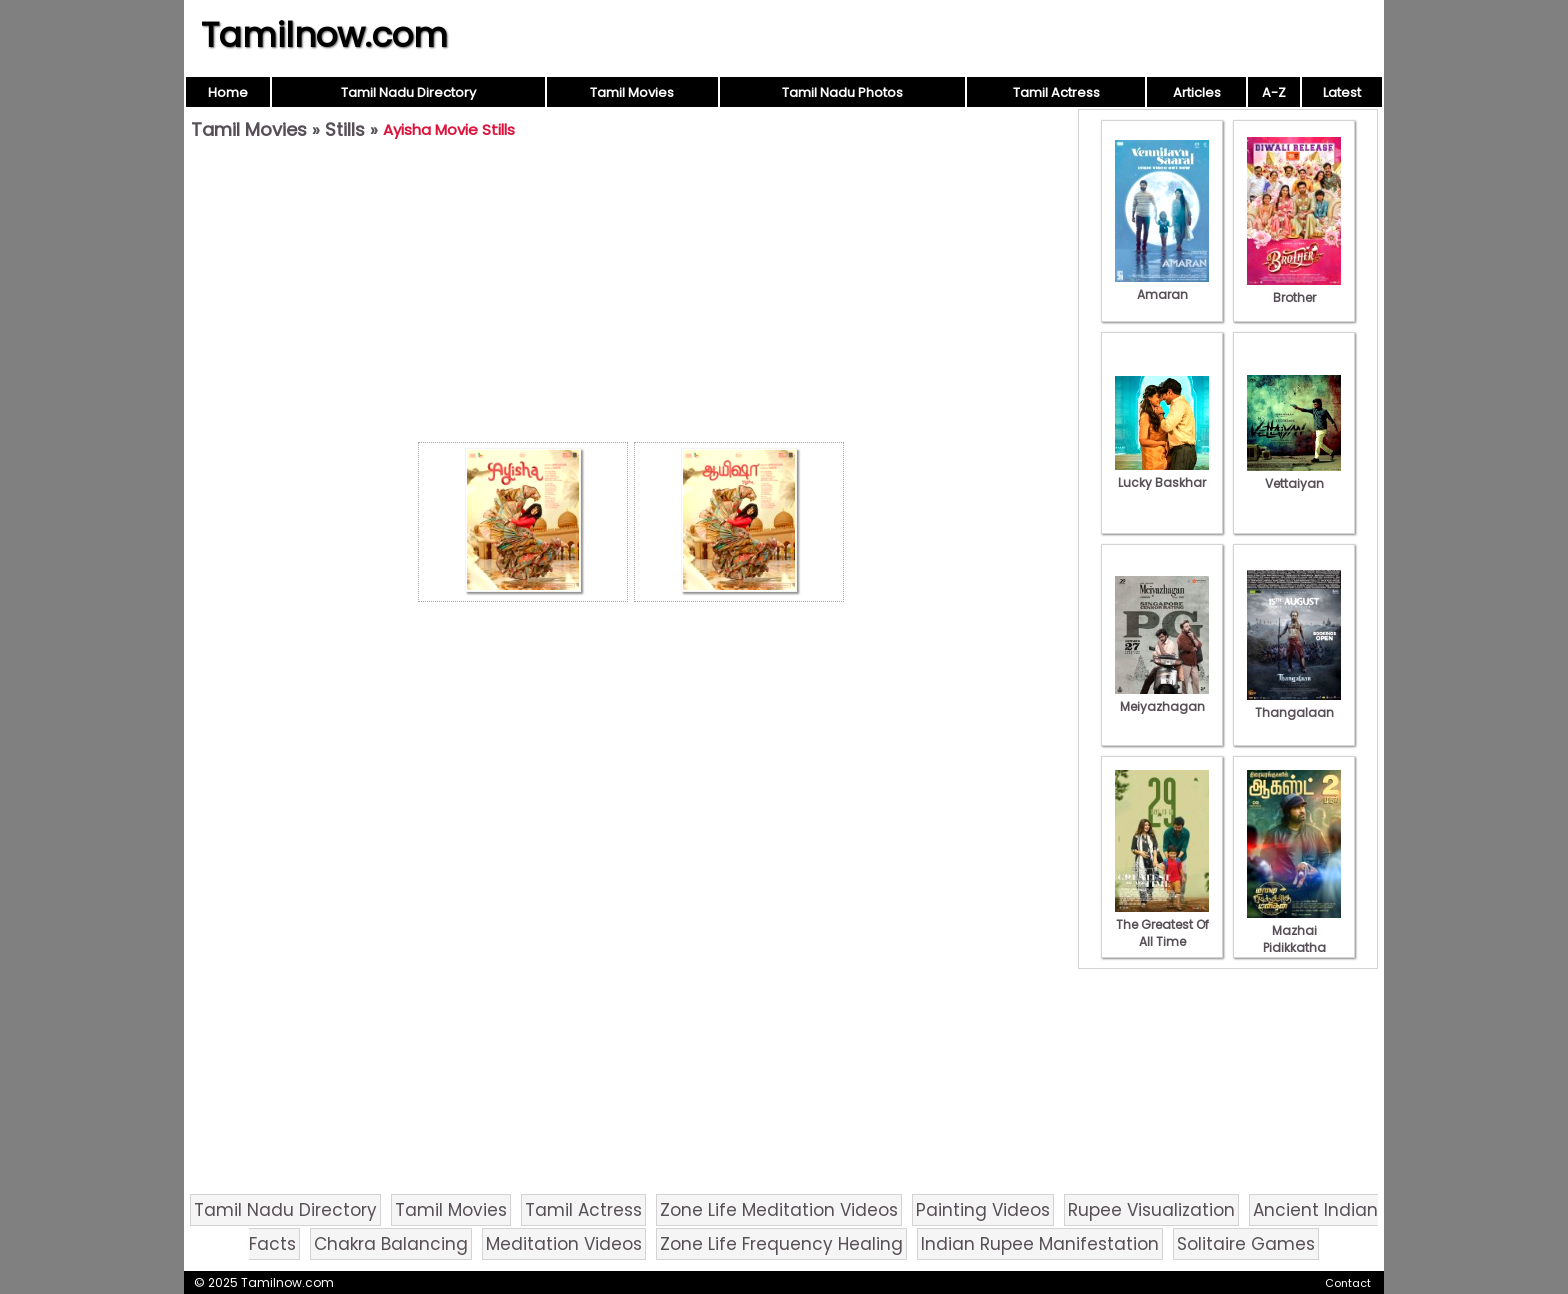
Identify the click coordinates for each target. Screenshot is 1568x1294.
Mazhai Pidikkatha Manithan (1294, 939)
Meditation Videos (564, 1244)
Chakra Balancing (391, 1244)
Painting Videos (983, 1210)
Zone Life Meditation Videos (779, 1210)
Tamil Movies (632, 92)
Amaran (1162, 286)
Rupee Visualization (1151, 1210)
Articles (1197, 92)
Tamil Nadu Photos (842, 92)
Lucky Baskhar (1162, 474)
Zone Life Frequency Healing (781, 1244)
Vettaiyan (1294, 475)
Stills (345, 129)
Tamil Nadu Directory (408, 92)
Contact (1348, 1283)
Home (228, 92)
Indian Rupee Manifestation (1040, 1244)
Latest (1342, 92)
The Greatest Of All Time (1162, 924)
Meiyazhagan (1162, 698)
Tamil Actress (1056, 92)
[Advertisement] (631, 296)
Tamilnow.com (324, 35)
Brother (1294, 289)
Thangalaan (1294, 704)
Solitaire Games (1246, 1244)
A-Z (1274, 92)
